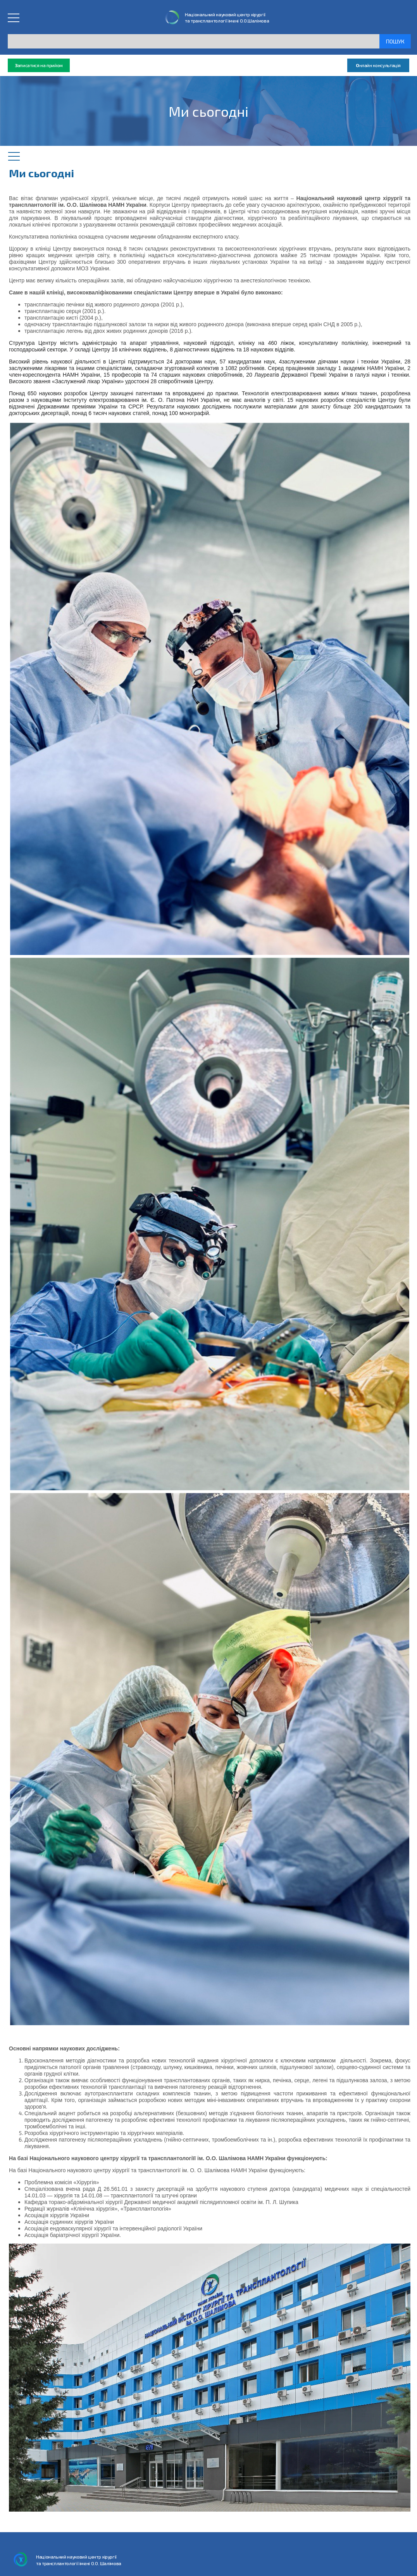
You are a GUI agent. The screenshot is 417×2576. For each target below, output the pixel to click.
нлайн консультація (378, 65)
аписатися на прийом (39, 65)
